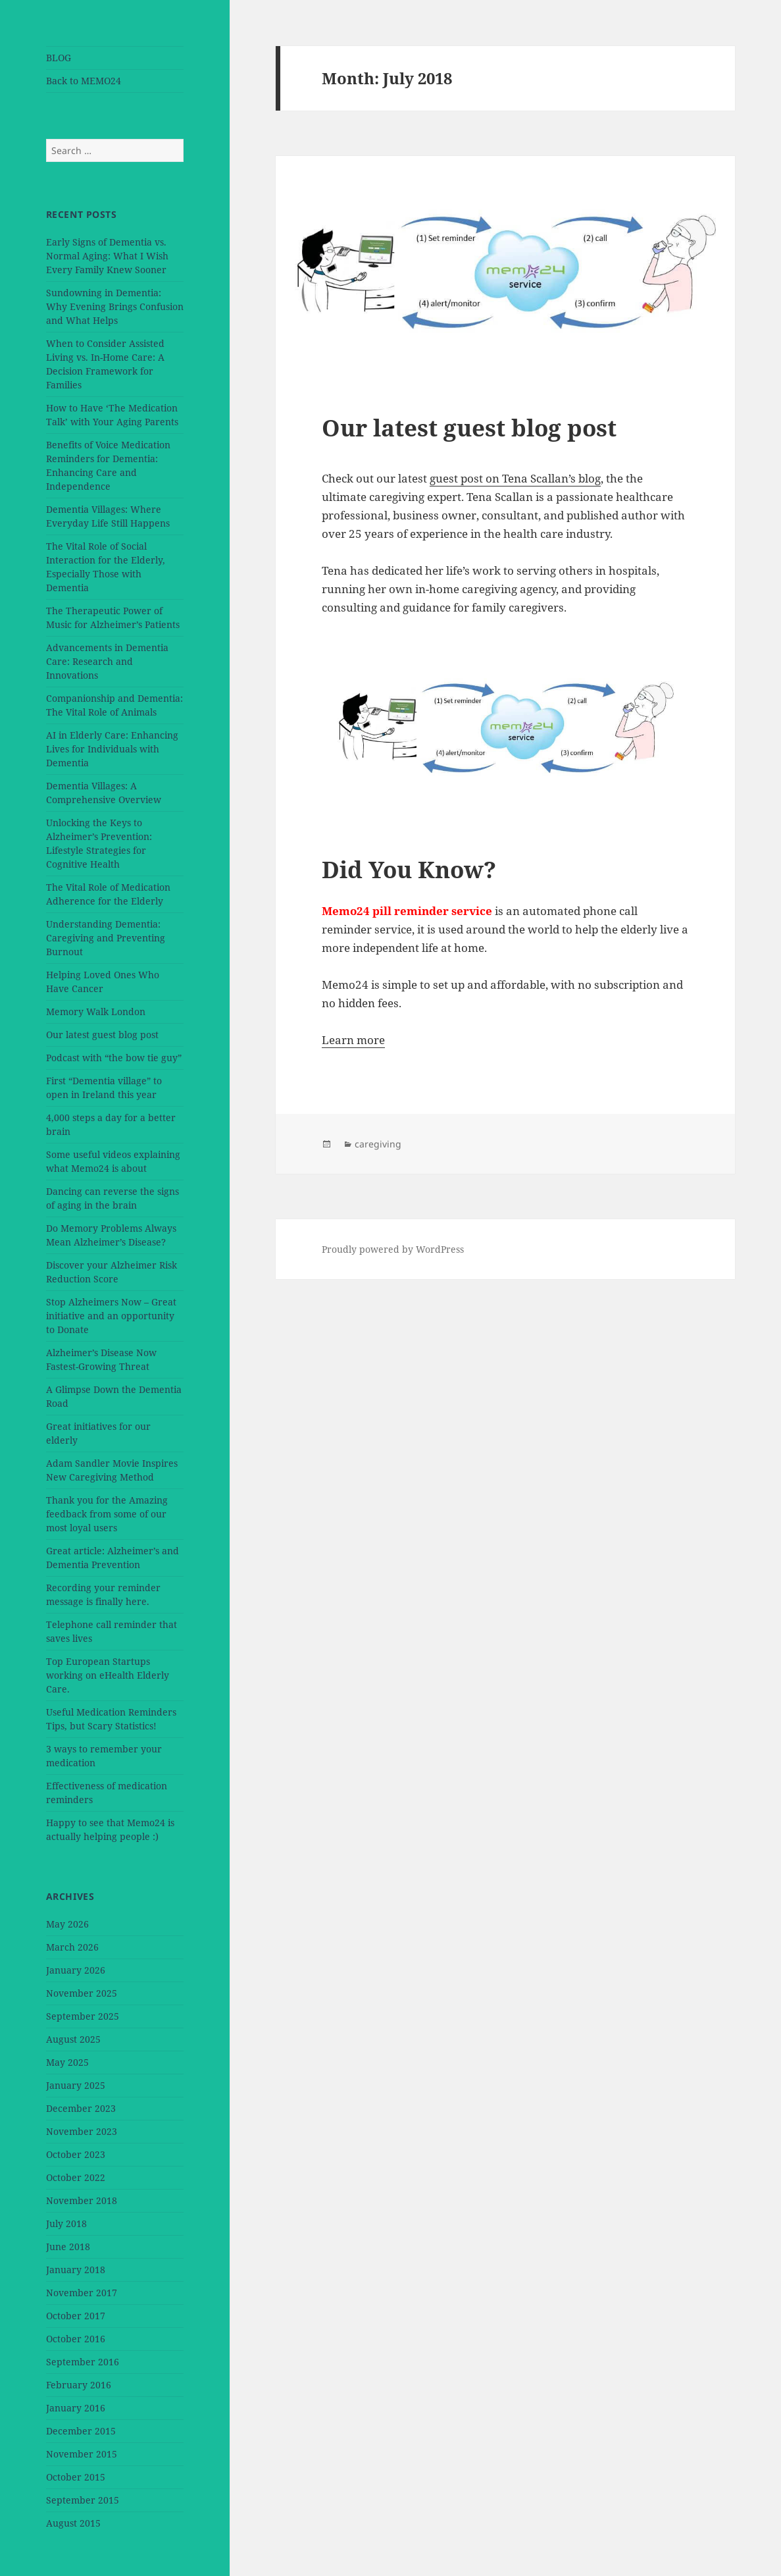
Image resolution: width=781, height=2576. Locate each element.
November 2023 (81, 2131)
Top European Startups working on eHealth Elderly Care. (107, 1675)
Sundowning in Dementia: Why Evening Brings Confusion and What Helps (115, 306)
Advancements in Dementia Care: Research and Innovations (107, 661)
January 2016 (75, 2408)
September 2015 (82, 2500)
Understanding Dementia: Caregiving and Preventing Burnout (105, 938)
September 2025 (82, 2016)
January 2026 (75, 1970)
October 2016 (75, 2338)
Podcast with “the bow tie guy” (114, 1057)
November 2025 (81, 1993)
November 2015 (81, 2454)
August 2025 (73, 2039)
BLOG (58, 57)
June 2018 (68, 2246)
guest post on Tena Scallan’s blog (515, 478)
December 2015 (81, 2431)
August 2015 (73, 2523)
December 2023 (81, 2108)
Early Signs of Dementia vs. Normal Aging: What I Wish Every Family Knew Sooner (107, 256)
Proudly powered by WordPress (393, 1249)
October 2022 (75, 2177)
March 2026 (72, 1947)
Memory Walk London (95, 1011)
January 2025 (75, 2085)
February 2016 (78, 2385)
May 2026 (67, 1924)
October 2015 (75, 2477)
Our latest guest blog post (102, 1034)
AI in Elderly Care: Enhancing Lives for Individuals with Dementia (112, 749)
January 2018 (75, 2269)
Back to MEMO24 (83, 80)
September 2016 (82, 2361)
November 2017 (81, 2292)
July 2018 (66, 2223)
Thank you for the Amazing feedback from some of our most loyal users (107, 1514)
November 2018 (81, 2200)
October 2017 (75, 2315)
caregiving (378, 1144)
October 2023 (75, 2154)
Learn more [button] (353, 1039)
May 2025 (67, 2062)
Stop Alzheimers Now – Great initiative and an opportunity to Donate (111, 1316)
